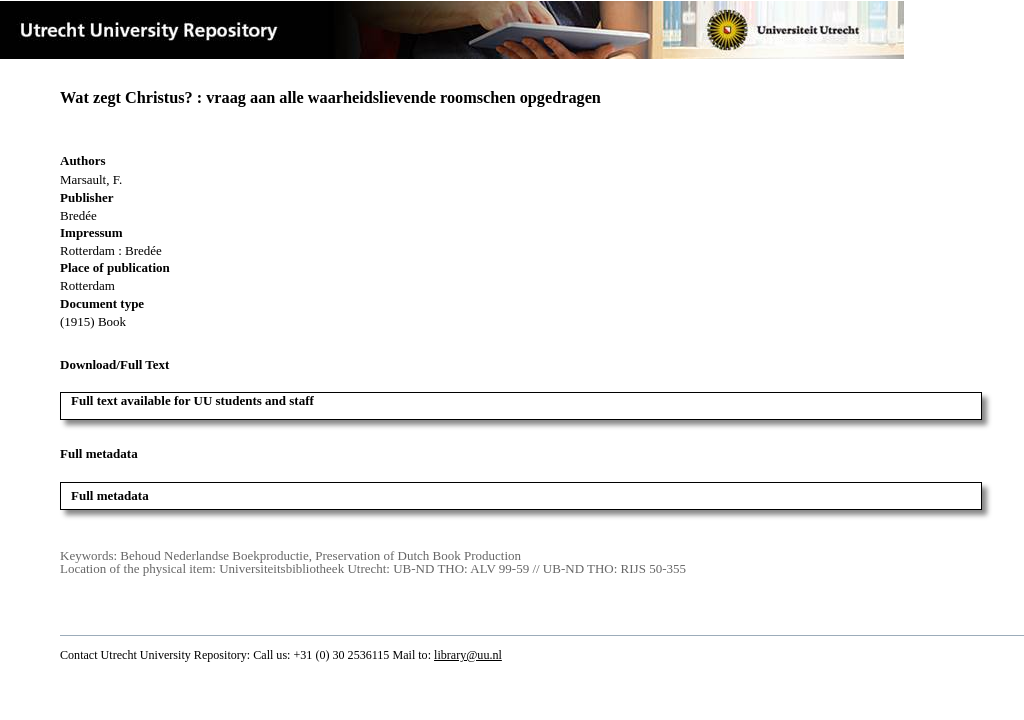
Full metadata (110, 495)
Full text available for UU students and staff (192, 400)
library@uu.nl (468, 655)
